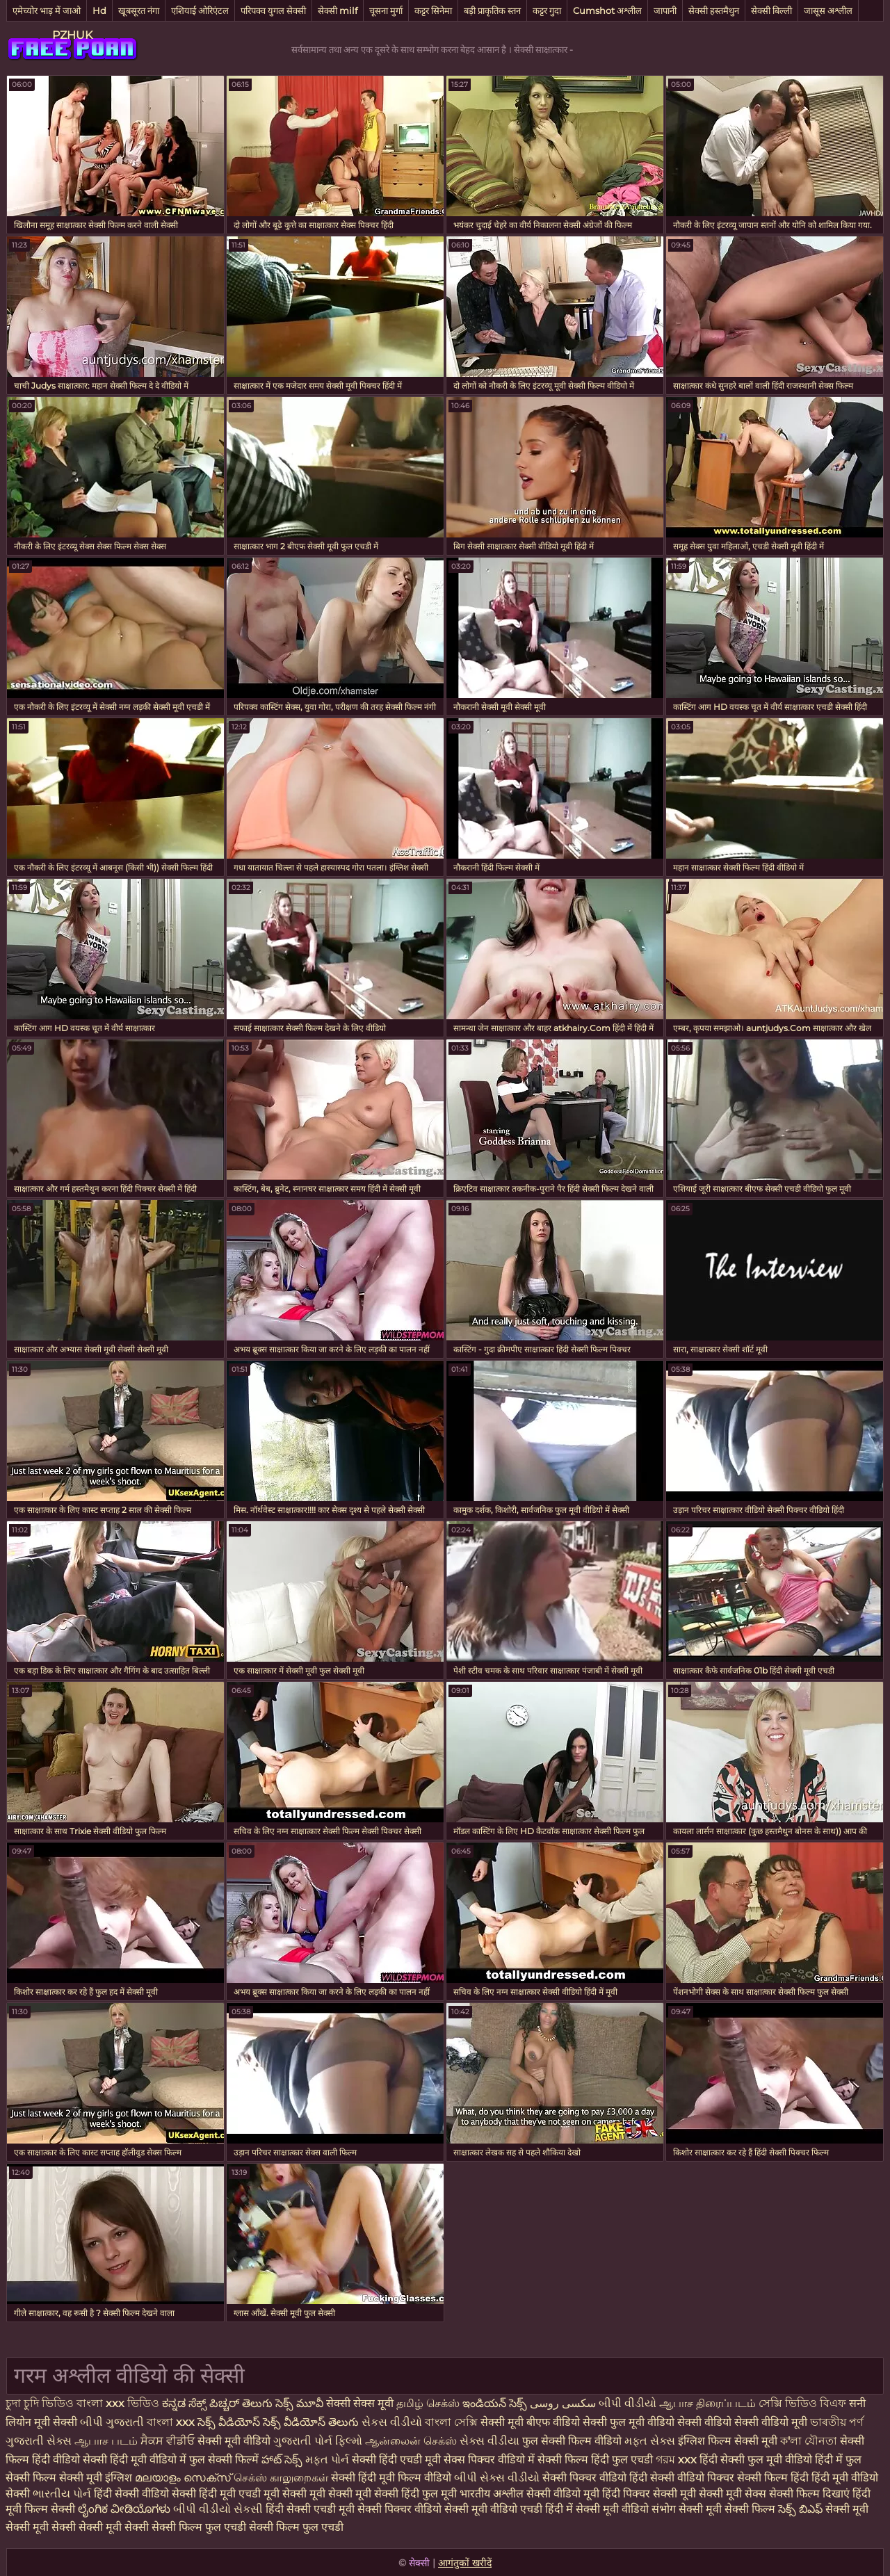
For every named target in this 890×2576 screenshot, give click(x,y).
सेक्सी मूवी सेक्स (732, 2493)
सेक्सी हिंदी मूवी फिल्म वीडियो (392, 2477)
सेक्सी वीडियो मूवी (564, 2493)
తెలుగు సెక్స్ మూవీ (284, 2403)
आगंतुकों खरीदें (465, 2563)
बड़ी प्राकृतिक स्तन (492, 10)
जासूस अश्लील (828, 10)
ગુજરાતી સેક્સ (39, 2440)
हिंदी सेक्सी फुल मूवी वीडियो (755, 2459)
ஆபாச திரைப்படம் (707, 2403)
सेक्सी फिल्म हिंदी (773, 2477)
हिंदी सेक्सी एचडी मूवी (310, 2509)
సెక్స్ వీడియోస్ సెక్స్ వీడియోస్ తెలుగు (278, 2422)
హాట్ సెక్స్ (281, 2459)
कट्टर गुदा (547, 10)
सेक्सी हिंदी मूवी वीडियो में (134, 2459)
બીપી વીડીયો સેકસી (218, 2509)
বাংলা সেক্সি (451, 2422)
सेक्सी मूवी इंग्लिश (97, 2477)
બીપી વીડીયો (627, 2403)
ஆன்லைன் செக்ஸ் (411, 2440)
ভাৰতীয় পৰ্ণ (837, 2422)
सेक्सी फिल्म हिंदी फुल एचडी (595, 2459)
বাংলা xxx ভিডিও (117, 2403)
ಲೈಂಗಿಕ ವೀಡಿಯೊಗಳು (124, 2509)
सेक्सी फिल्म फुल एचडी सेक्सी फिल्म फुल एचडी (247, 2527)
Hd (99, 10)
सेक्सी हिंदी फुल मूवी (415, 2493)
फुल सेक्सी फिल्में (224, 2459)
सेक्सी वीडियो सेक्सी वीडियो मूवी (743, 2422)
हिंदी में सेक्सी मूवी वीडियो (597, 2509)
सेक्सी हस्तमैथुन (713, 10)
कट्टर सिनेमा (433, 10)
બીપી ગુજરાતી (113, 2422)
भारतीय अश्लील (492, 2493)
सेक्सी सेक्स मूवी (360, 2403)
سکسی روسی (563, 2403)
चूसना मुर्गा (386, 10)
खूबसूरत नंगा (138, 10)
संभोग (664, 2509)
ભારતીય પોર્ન (62, 2493)
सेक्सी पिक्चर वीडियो (399, 2509)
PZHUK (72, 35)
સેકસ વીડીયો (393, 2422)
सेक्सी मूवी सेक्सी (114, 2527)
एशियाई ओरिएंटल (200, 10)
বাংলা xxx (171, 2422)
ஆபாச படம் (106, 2440)
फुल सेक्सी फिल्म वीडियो (572, 2440)
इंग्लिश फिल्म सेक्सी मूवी (729, 2440)
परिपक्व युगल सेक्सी (273, 10)
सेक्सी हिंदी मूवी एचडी (216, 2493)
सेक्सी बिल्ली (771, 10)
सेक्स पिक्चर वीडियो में (489, 2459)
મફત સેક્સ (649, 2440)
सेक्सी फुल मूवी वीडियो (628, 2422)
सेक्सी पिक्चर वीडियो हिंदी (596, 2477)
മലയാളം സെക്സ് (183, 2477)
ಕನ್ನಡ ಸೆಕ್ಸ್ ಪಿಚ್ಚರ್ (202, 2403)
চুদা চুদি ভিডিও (40, 2403)
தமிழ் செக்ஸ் (428, 2403)
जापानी (665, 10)
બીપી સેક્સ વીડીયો (497, 2477)
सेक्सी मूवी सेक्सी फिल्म (727, 2509)
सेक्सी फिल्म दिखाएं (810, 2493)
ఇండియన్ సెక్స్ (494, 2403)
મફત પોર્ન (327, 2459)
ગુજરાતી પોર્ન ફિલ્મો (317, 2440)
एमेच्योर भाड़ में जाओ (47, 10)
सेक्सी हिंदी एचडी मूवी (396, 2459)
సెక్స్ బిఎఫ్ (800, 2509)
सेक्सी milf (337, 10)
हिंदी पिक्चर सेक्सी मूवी (649, 2493)
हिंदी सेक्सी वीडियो (131, 2493)
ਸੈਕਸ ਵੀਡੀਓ (167, 2440)
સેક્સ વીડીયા (489, 2440)
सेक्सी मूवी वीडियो (235, 2440)
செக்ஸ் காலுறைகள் (281, 2477)
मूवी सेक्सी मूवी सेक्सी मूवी (319, 2493)
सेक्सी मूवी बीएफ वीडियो (530, 2422)
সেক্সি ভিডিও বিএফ (802, 2403)
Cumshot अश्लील (607, 10)
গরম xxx (676, 2459)
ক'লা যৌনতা (808, 2440)
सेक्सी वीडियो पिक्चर (693, 2477)
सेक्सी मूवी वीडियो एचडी (494, 2509)
